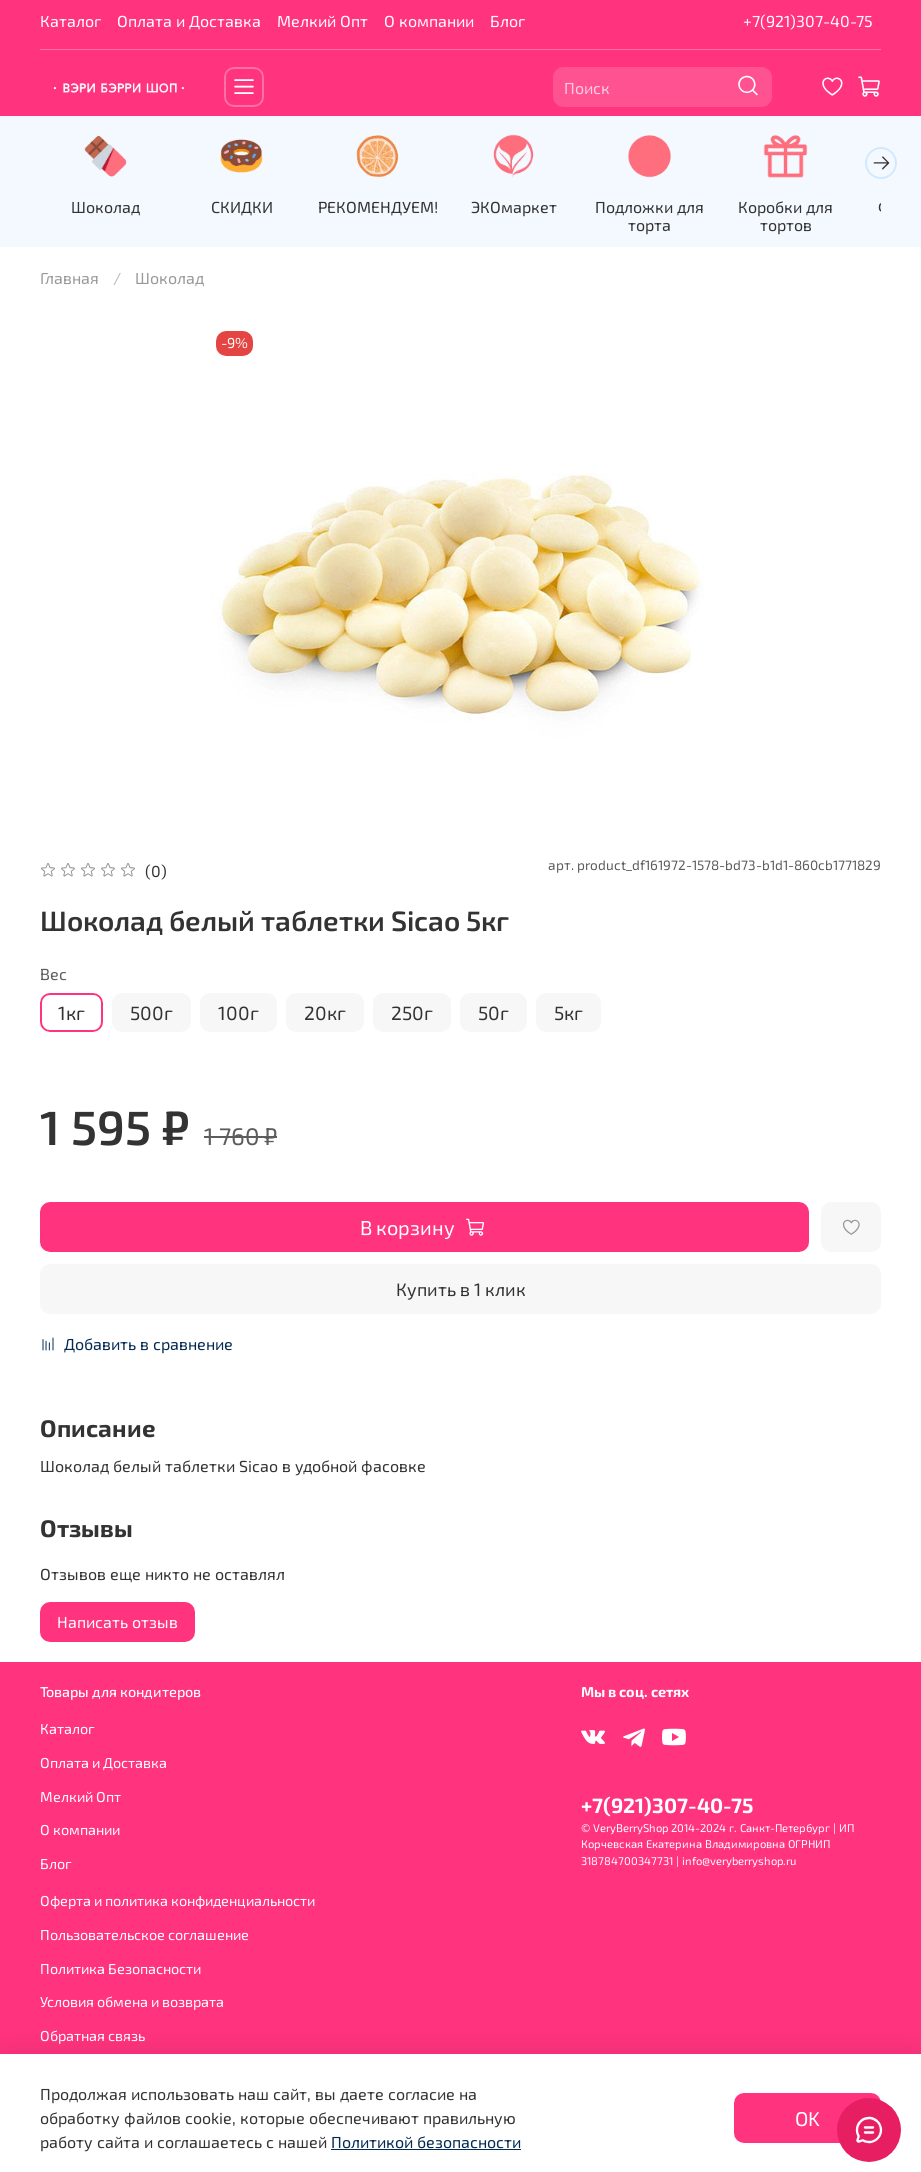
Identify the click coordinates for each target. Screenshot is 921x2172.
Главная (69, 279)
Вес (53, 975)
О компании (429, 20)
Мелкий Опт (322, 20)
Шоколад (108, 209)
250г (412, 1014)
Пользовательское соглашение (144, 1934)
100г (238, 1014)
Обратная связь (92, 2035)
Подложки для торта (672, 218)
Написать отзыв (117, 1623)
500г (151, 1014)
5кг (568, 1014)
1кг (71, 1014)
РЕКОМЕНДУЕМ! (390, 209)
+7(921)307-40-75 (808, 20)
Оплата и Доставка (189, 20)
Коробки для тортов (813, 218)
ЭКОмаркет (531, 209)
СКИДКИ (249, 209)
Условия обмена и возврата (132, 2002)
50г (493, 1014)
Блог (507, 20)
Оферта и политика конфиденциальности (177, 1901)
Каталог (70, 20)
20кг (325, 1014)
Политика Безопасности (120, 1968)
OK (807, 2118)
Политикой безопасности (426, 2141)
